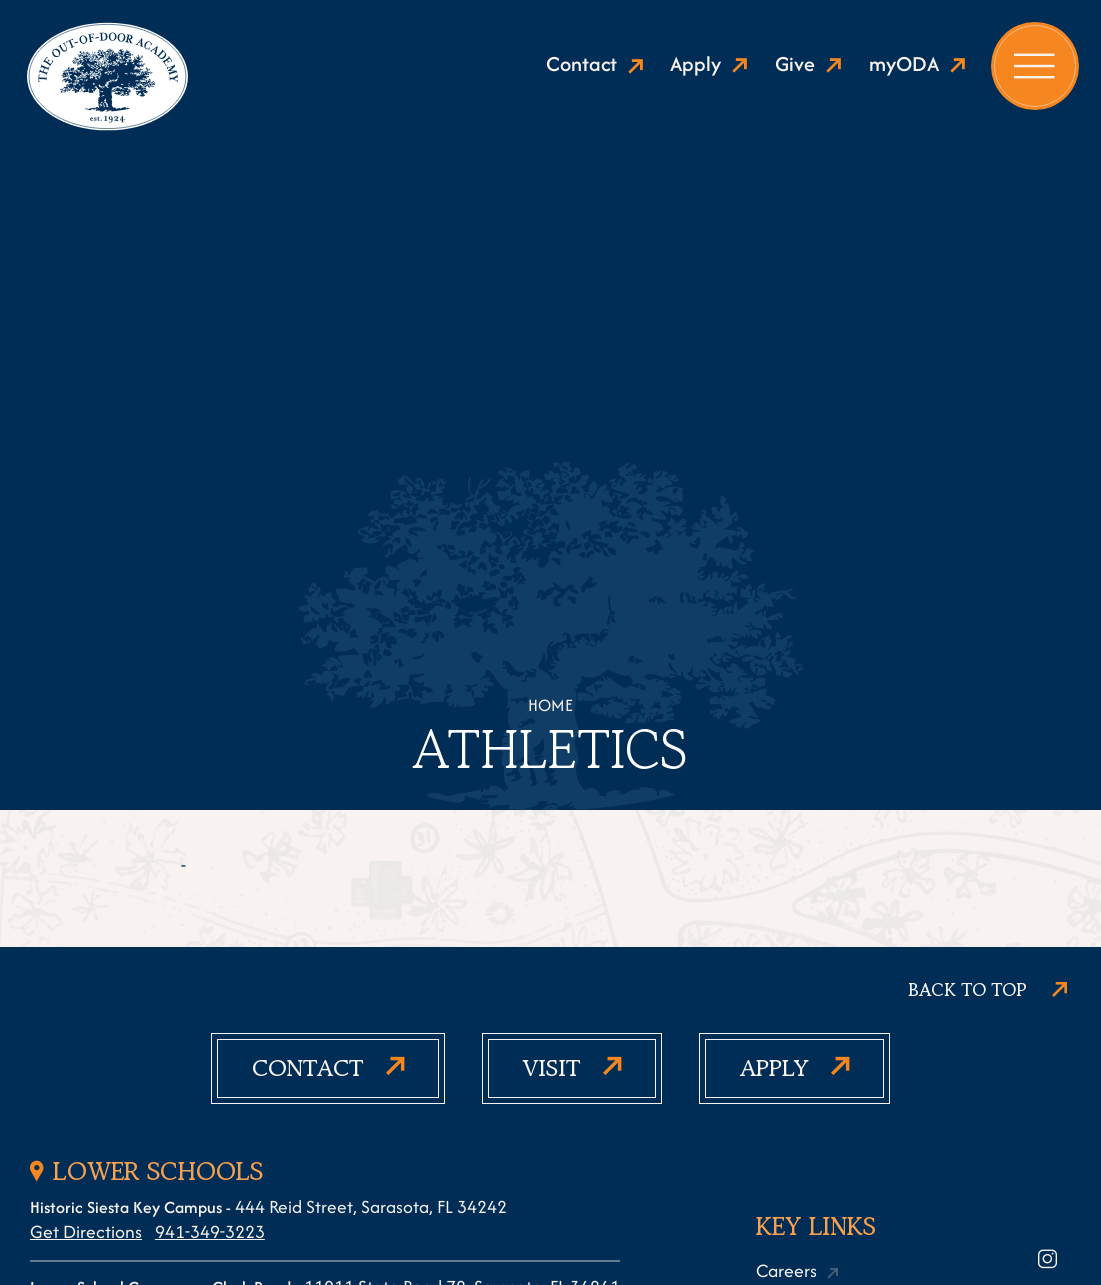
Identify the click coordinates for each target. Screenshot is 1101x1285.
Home (550, 705)
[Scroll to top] (987, 991)
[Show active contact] (328, 1068)
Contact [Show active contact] (581, 64)
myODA (904, 64)
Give (795, 64)
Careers (786, 1271)
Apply (695, 64)
